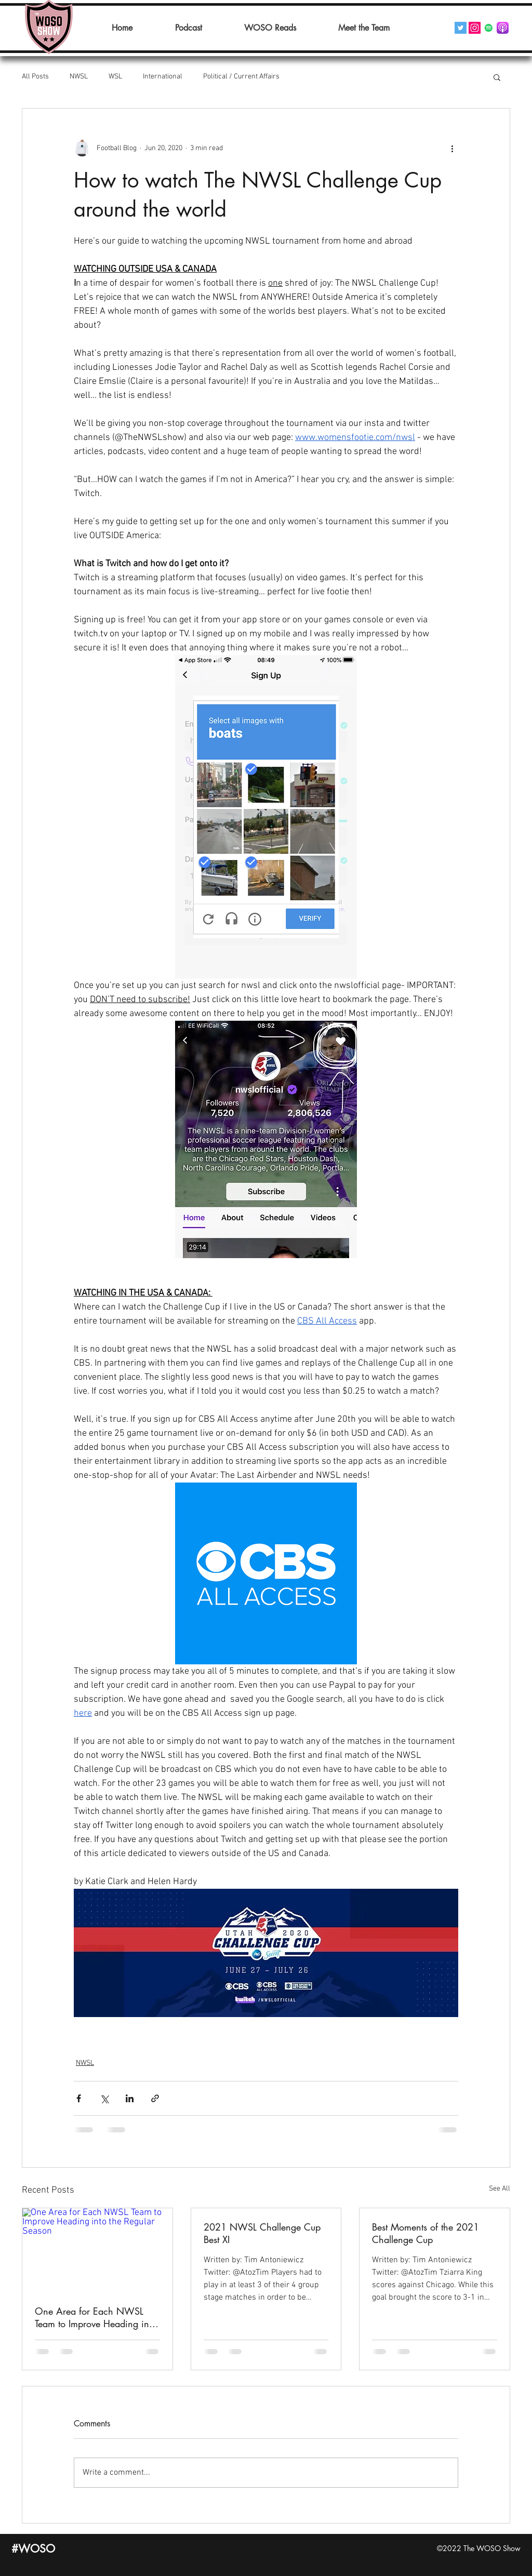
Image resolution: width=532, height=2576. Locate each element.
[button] (497, 77)
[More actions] (452, 148)
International (162, 76)
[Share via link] (155, 2098)
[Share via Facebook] (79, 2098)
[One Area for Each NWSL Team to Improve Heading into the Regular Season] (97, 2250)
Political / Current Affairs (241, 76)
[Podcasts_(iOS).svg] (503, 28)
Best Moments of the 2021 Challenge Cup (425, 2233)
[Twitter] (461, 28)
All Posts (35, 76)
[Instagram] (475, 28)
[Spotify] (489, 28)
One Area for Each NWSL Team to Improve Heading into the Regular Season (95, 2317)
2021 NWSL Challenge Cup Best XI (262, 2233)
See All (499, 2188)
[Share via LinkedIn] (130, 2098)
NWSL (79, 76)
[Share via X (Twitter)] (104, 2098)
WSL (115, 76)
